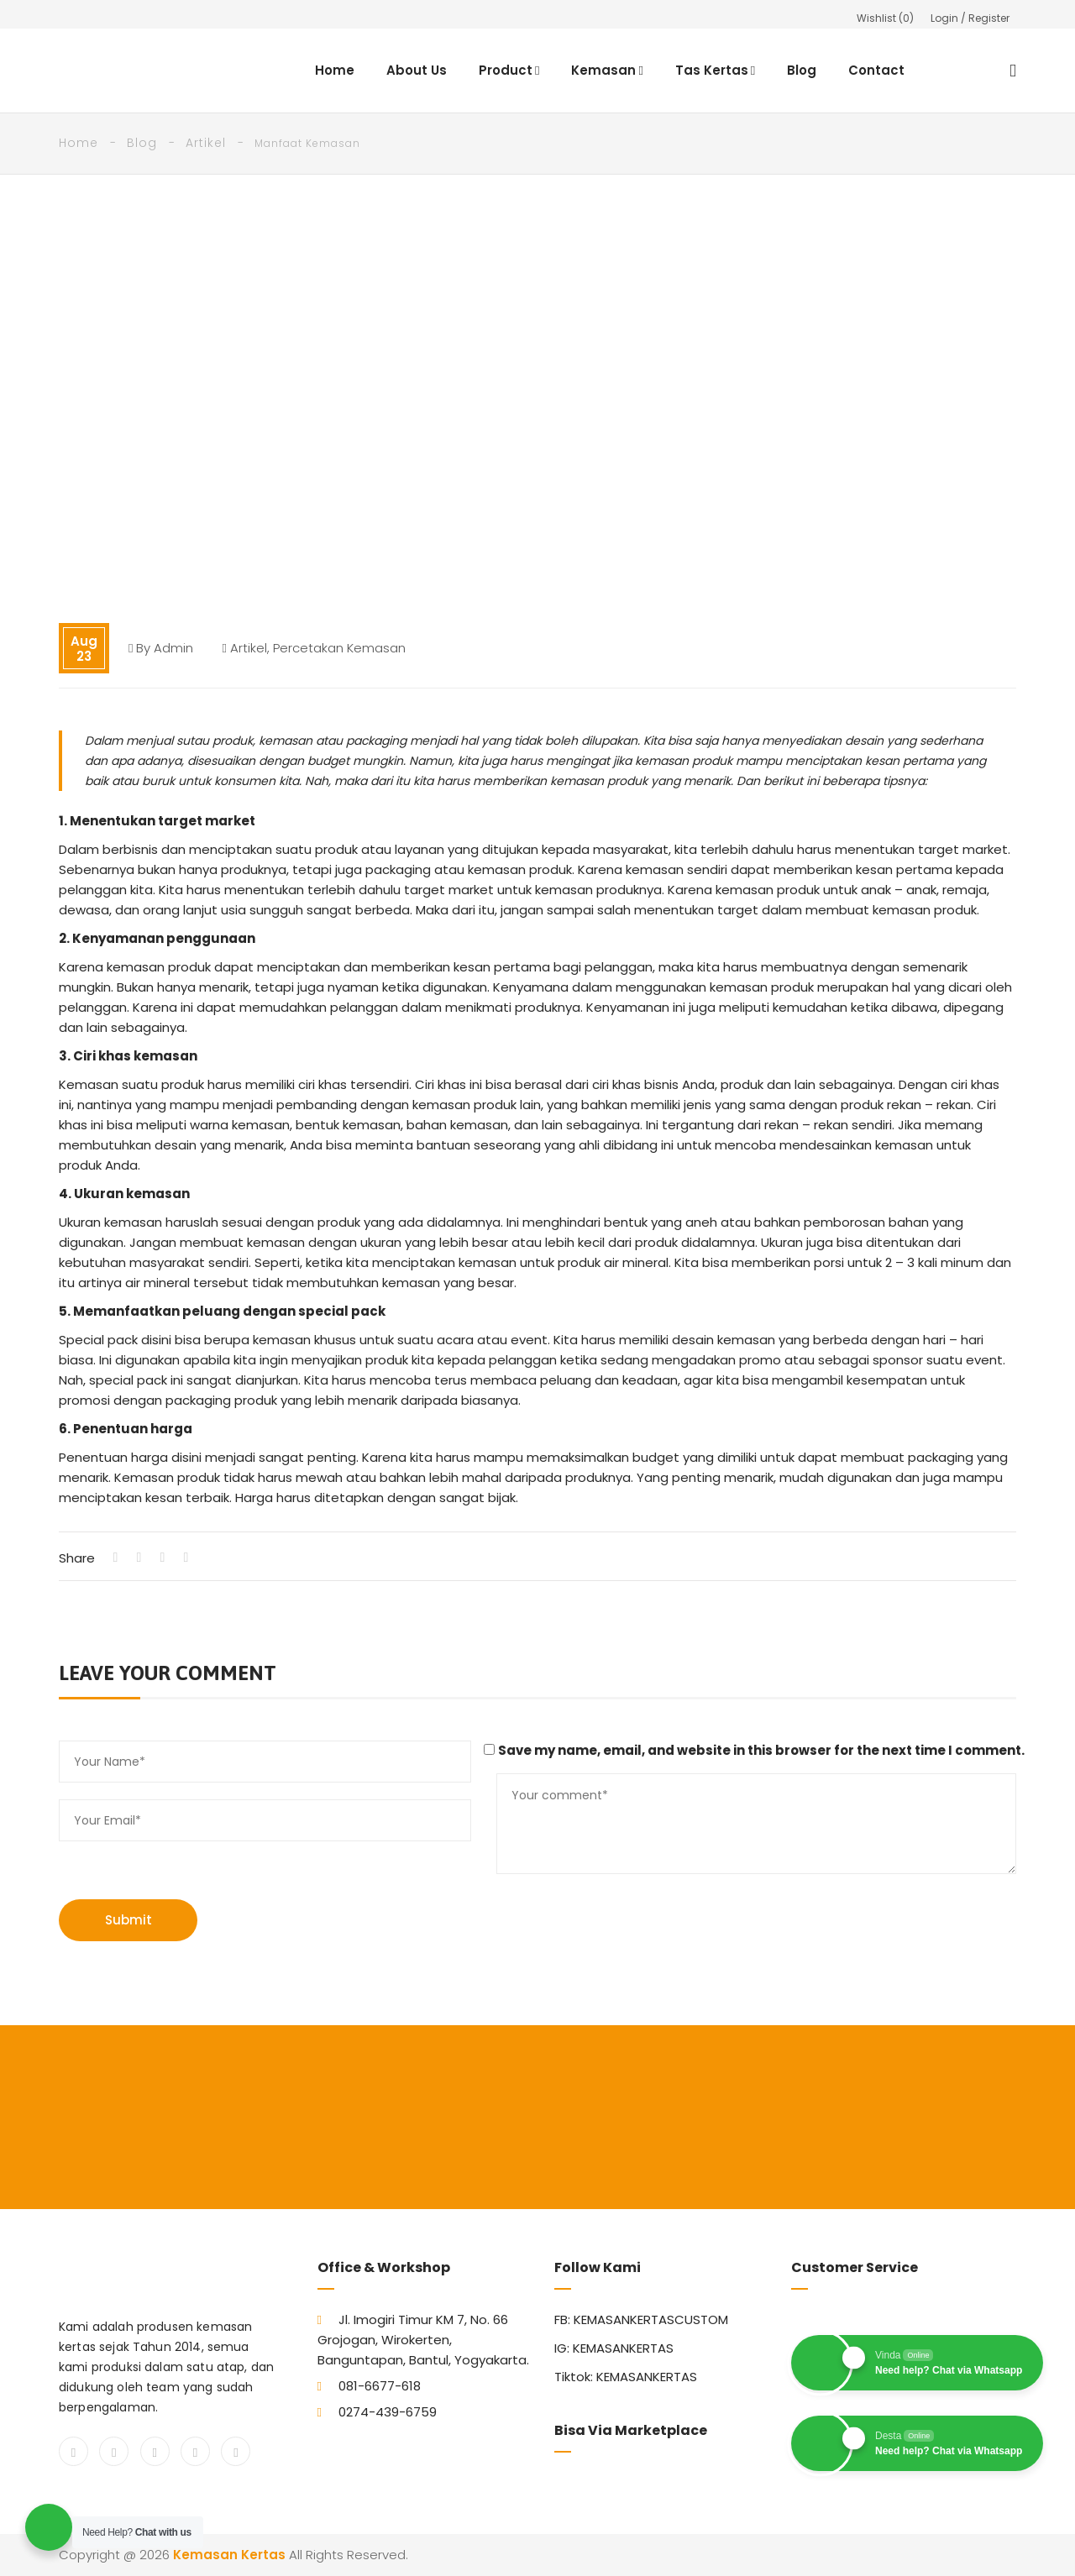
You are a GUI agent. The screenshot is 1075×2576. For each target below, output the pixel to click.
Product (509, 70)
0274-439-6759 (387, 2412)
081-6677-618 (379, 2386)
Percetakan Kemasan (339, 648)
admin (173, 648)
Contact (877, 70)
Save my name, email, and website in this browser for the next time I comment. (761, 1750)
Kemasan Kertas (229, 2554)
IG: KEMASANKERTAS (614, 2348)
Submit (128, 1920)
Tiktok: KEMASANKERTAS (625, 2376)
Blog (802, 70)
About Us (416, 70)
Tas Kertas (715, 70)
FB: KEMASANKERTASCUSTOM (641, 2319)
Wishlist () (885, 18)
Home (334, 70)
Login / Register (970, 18)
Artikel (206, 142)
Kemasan (607, 70)
